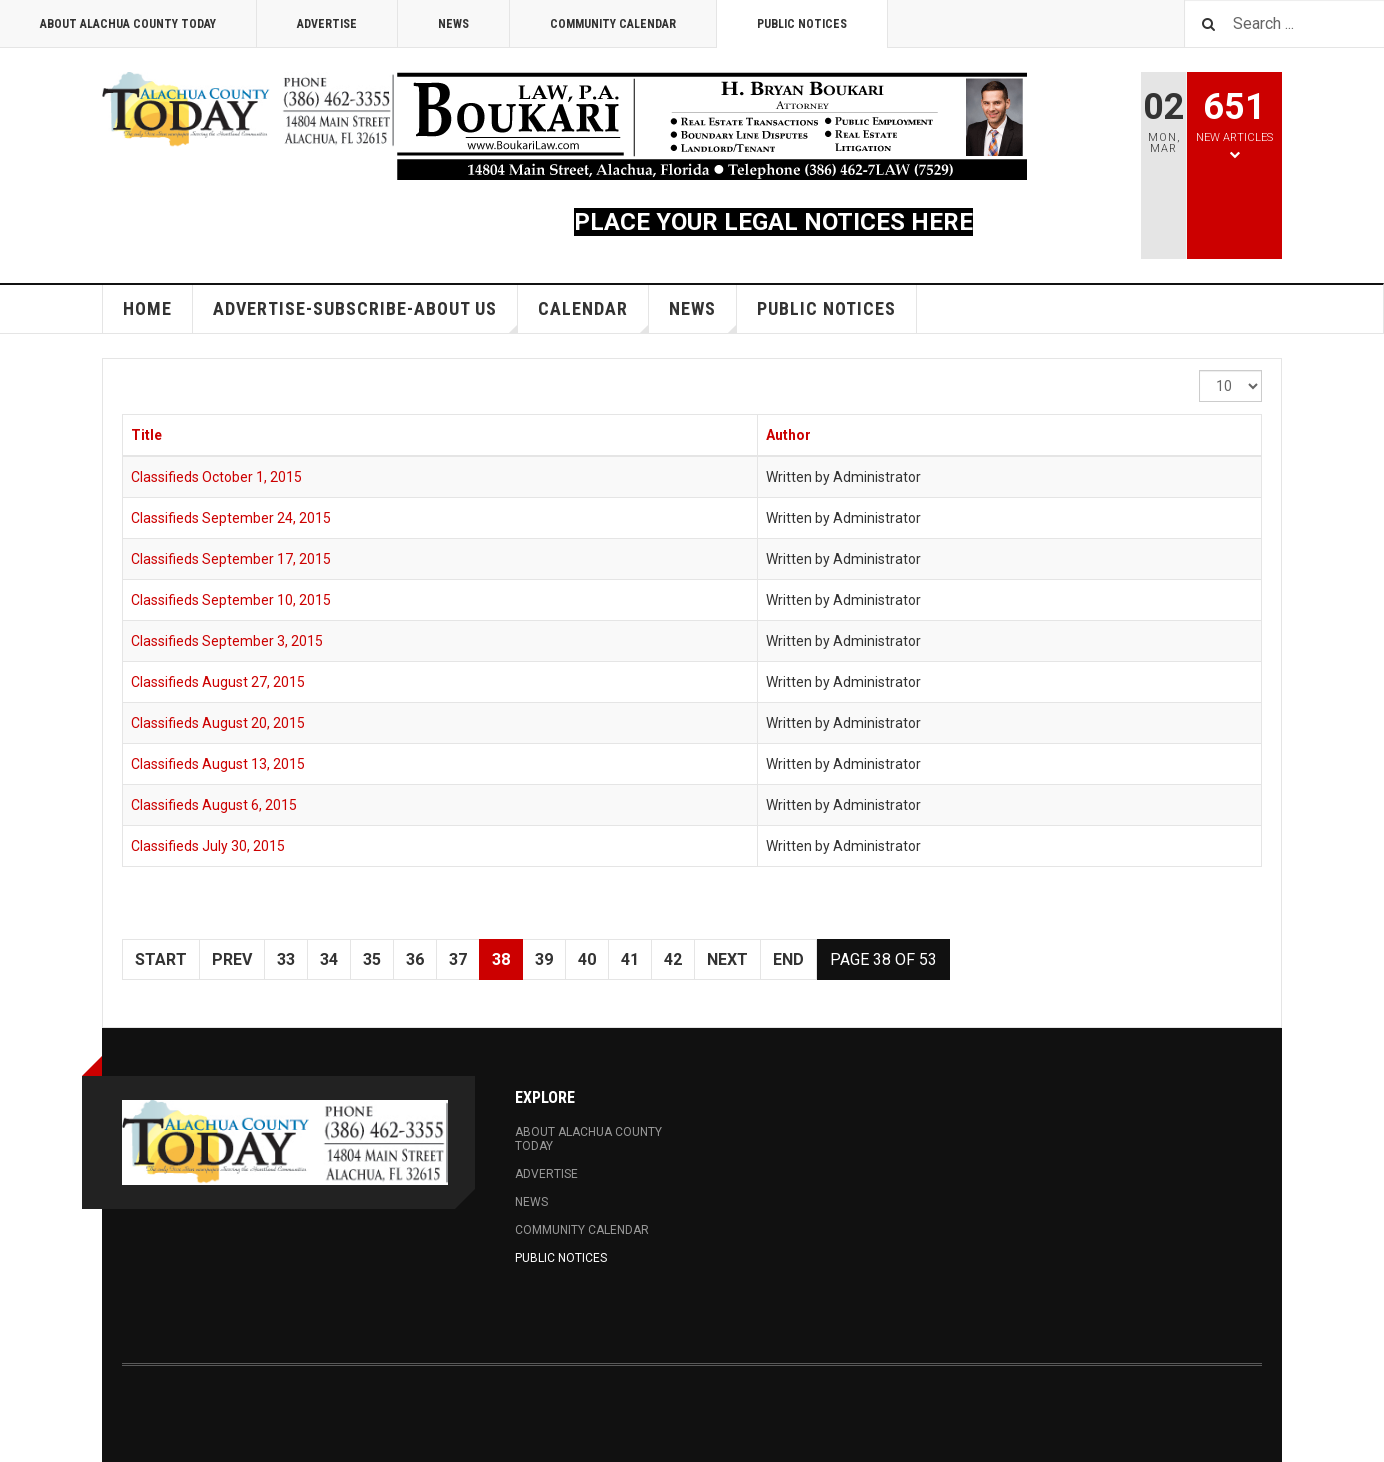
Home (147, 308)
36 (415, 959)
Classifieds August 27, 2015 (218, 682)
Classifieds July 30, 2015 (208, 846)
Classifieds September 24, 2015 (231, 518)
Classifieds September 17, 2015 (231, 559)
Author (788, 435)
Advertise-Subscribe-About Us (365, 315)
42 (673, 959)
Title (146, 435)
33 (286, 959)
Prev (232, 959)
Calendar (593, 315)
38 (501, 959)
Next (727, 959)
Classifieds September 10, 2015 (231, 600)
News (453, 24)
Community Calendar (613, 24)
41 (630, 959)
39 (544, 959)
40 (587, 959)
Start (161, 959)
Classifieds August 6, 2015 (214, 805)
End (788, 959)
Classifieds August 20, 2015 (218, 723)
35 (372, 959)
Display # (1199, 370)
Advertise (327, 24)
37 (458, 959)
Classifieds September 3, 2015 (227, 641)
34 (329, 959)
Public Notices (802, 24)
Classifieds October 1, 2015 (216, 477)
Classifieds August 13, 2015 (218, 764)
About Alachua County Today (128, 24)
